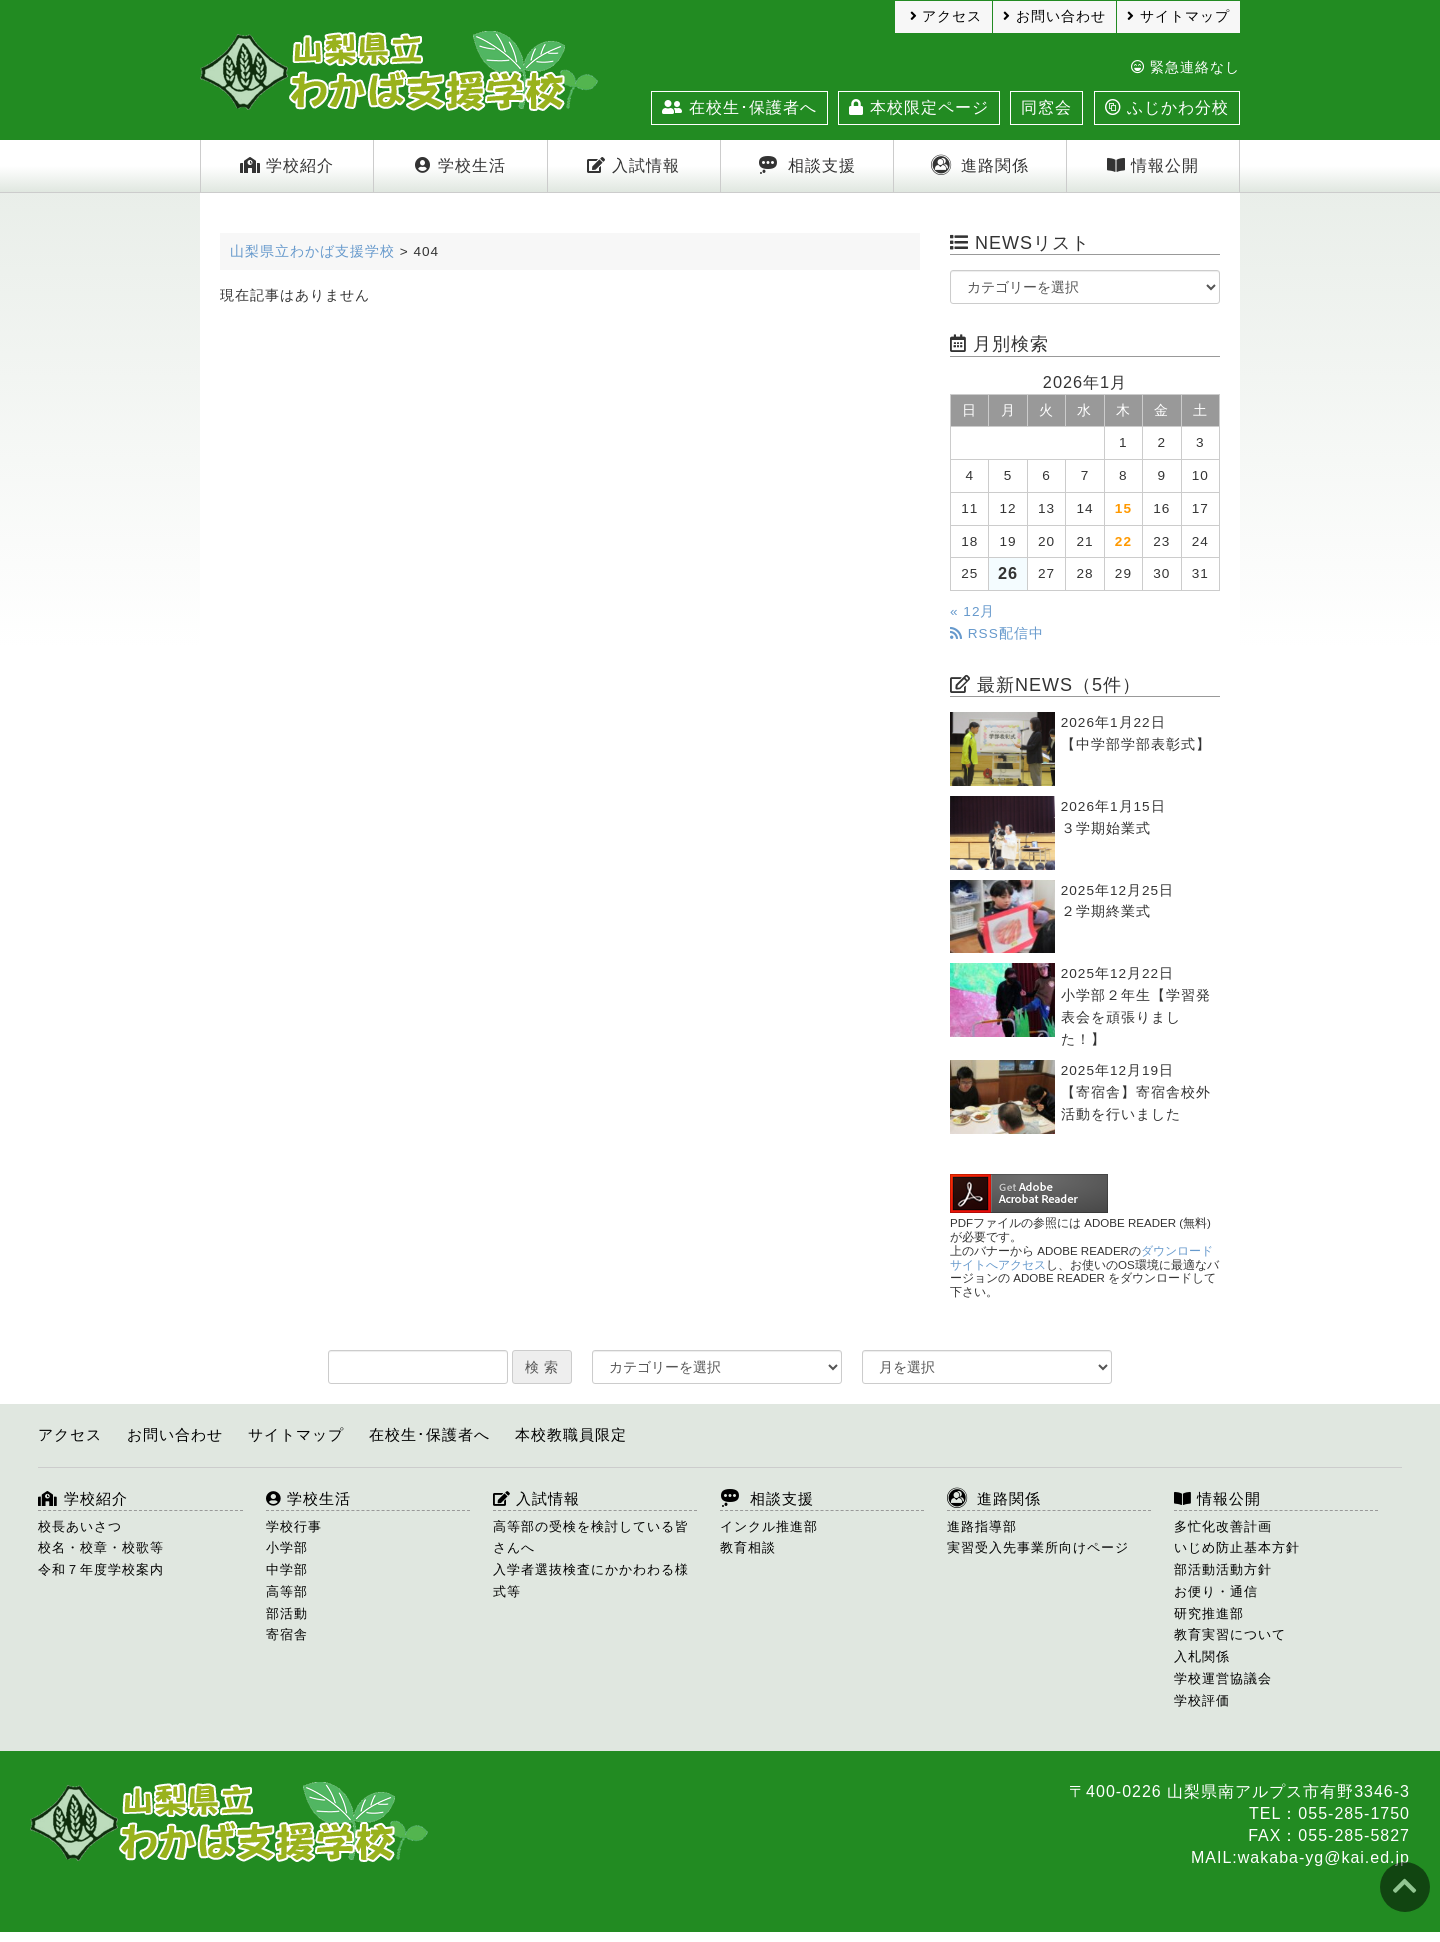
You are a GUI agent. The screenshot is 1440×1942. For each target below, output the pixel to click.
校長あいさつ (80, 1526)
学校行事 (294, 1526)
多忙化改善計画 (1223, 1526)
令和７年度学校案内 (101, 1569)
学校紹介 (287, 165)
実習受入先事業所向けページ (1038, 1547)
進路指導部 (982, 1526)
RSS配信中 (997, 633)
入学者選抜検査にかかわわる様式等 (591, 1580)
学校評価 (1202, 1700)
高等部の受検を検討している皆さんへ (591, 1537)
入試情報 (633, 165)
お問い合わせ (1054, 16)
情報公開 (1153, 165)
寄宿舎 (287, 1634)
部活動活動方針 (1223, 1569)
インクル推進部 (769, 1526)
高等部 (287, 1591)
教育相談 (748, 1547)
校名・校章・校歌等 (101, 1547)
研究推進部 (1209, 1613)
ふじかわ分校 (1167, 107)
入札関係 (1202, 1656)
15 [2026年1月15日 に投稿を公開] (1123, 508)
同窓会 (1046, 107)
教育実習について (1230, 1634)
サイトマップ (1178, 16)
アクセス (946, 16)
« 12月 (972, 611)
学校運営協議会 (1223, 1678)
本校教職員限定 (571, 1434)
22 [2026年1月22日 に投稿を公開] (1123, 541)
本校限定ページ (918, 107)
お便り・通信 (1216, 1591)
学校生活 (460, 165)
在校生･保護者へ (739, 107)
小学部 (287, 1547)
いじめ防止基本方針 (1237, 1547)
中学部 (287, 1569)
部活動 (287, 1613)
